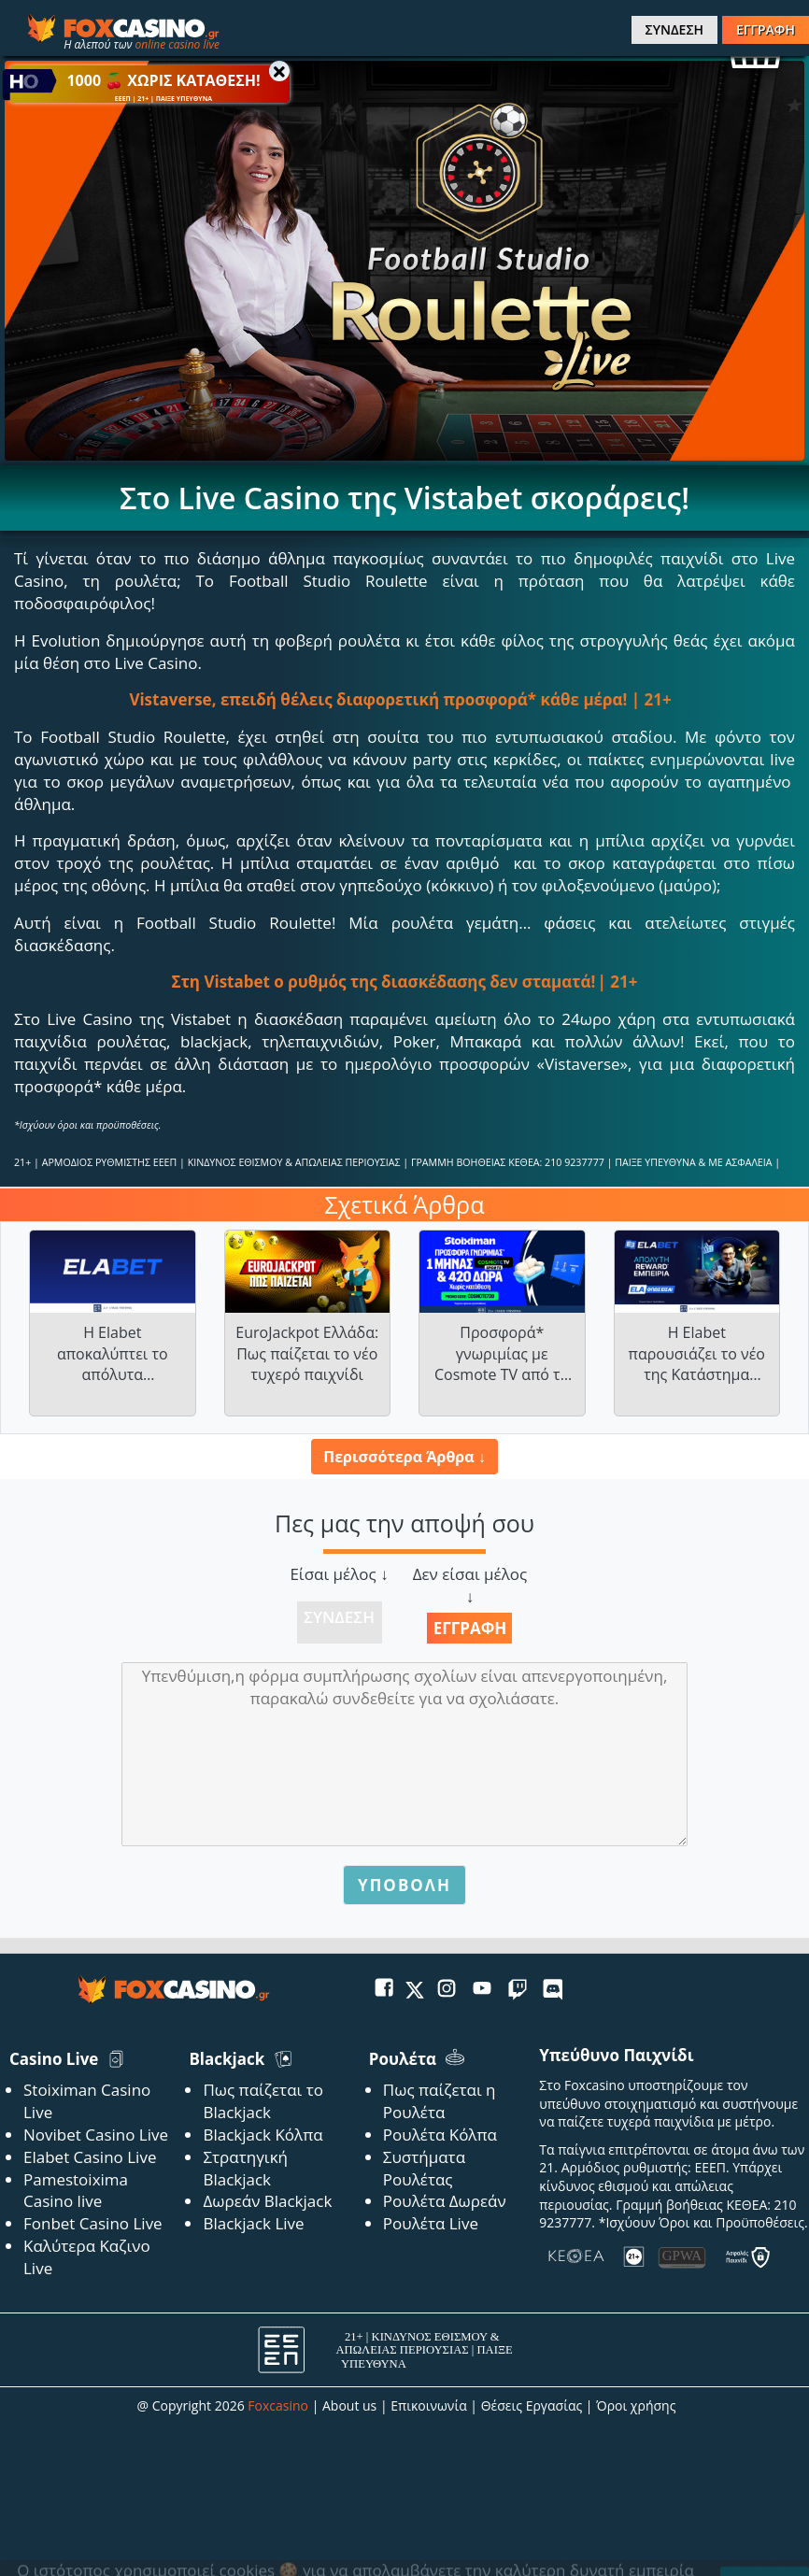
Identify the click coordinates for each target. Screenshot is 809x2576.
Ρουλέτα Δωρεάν (444, 2201)
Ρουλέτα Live (430, 2223)
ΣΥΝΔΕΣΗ (674, 29)
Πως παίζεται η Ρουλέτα (439, 2101)
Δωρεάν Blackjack (267, 2201)
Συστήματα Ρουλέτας (424, 2168)
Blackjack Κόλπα (262, 2134)
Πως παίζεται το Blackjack (263, 2101)
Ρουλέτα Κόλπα (440, 2134)
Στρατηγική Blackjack (245, 2168)
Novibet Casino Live (95, 2134)
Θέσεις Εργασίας (532, 2405)
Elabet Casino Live (89, 2157)
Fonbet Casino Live (93, 2223)
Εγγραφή (470, 1628)
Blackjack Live (253, 2223)
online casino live (177, 44)
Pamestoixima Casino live (75, 2191)
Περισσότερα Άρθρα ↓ (404, 1456)
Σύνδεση (339, 1617)
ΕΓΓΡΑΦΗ (765, 29)
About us (349, 2405)
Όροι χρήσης (635, 2405)
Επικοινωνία (428, 2405)
